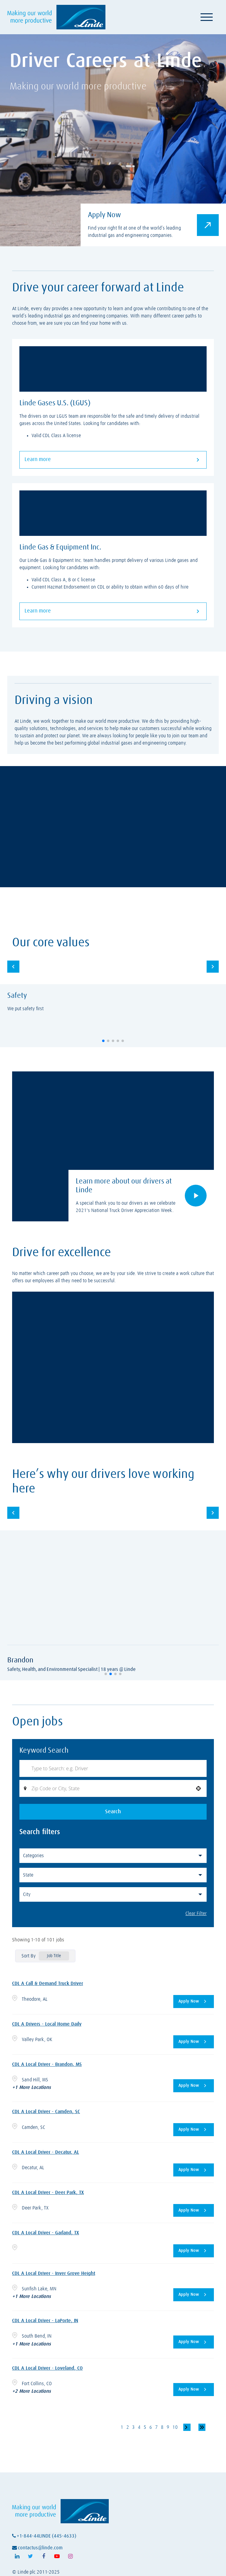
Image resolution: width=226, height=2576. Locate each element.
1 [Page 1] (121, 2427)
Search (113, 1812)
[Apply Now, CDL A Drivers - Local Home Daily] (193, 2043)
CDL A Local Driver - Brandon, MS (47, 2065)
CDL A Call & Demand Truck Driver (47, 1985)
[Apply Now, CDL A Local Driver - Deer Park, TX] (193, 2210)
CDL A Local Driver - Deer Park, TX (48, 2193)
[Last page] (201, 2427)
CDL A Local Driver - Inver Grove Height (53, 2273)
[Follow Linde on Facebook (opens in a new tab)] (43, 2556)
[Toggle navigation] (206, 17)
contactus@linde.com (37, 2548)
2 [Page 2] (127, 2427)
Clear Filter (196, 1915)
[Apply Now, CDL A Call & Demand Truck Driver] (193, 2002)
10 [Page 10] (175, 2427)
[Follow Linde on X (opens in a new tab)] (30, 2556)
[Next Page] (186, 2427)
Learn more (113, 460)
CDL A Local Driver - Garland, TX (45, 2233)
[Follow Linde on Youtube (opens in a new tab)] (57, 2556)
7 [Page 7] (156, 2427)
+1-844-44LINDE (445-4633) (44, 2536)
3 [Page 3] (133, 2427)
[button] (103, 1041)
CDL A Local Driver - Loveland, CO (47, 2368)
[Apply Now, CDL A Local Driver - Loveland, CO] (193, 2389)
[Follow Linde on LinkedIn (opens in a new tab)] (17, 2556)
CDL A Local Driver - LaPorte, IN (45, 2321)
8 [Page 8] (162, 2427)
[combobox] (113, 1788)
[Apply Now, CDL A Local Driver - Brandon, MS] (193, 2086)
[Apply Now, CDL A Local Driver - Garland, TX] (193, 2251)
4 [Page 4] (139, 2427)
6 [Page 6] (150, 2427)
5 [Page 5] (144, 2427)
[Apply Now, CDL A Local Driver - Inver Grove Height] (193, 2295)
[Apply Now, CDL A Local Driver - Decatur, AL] (193, 2170)
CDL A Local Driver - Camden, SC (46, 2112)
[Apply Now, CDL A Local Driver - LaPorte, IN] (193, 2342)
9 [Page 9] (167, 2427)
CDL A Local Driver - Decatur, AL (45, 2153)
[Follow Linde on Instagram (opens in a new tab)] (70, 2556)
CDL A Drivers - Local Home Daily (46, 2025)
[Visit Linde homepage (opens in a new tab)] (56, 17)
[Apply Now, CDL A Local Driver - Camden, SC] (193, 2130)
